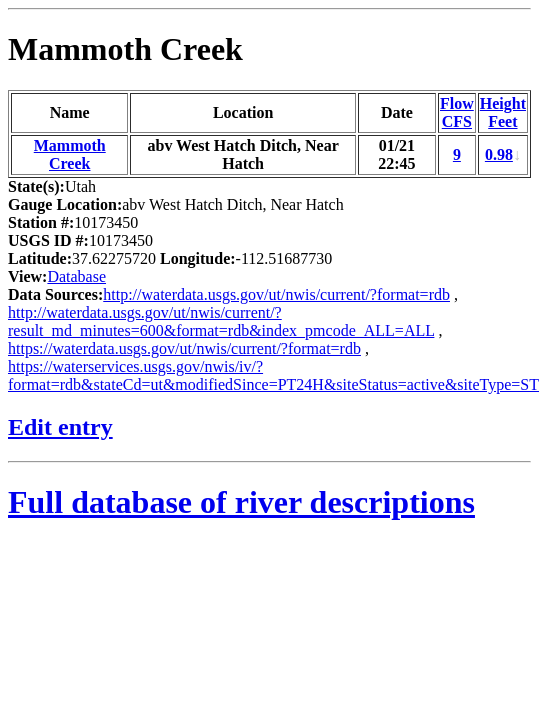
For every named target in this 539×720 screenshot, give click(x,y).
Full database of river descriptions (241, 502)
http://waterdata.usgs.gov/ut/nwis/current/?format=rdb (276, 294)
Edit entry (60, 427)
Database (76, 276)
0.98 (499, 154)
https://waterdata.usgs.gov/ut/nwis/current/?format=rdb (184, 348)
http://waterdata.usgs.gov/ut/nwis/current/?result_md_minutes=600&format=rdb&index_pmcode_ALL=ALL (221, 321)
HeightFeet (503, 112)
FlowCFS (457, 112)
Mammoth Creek (125, 49)
